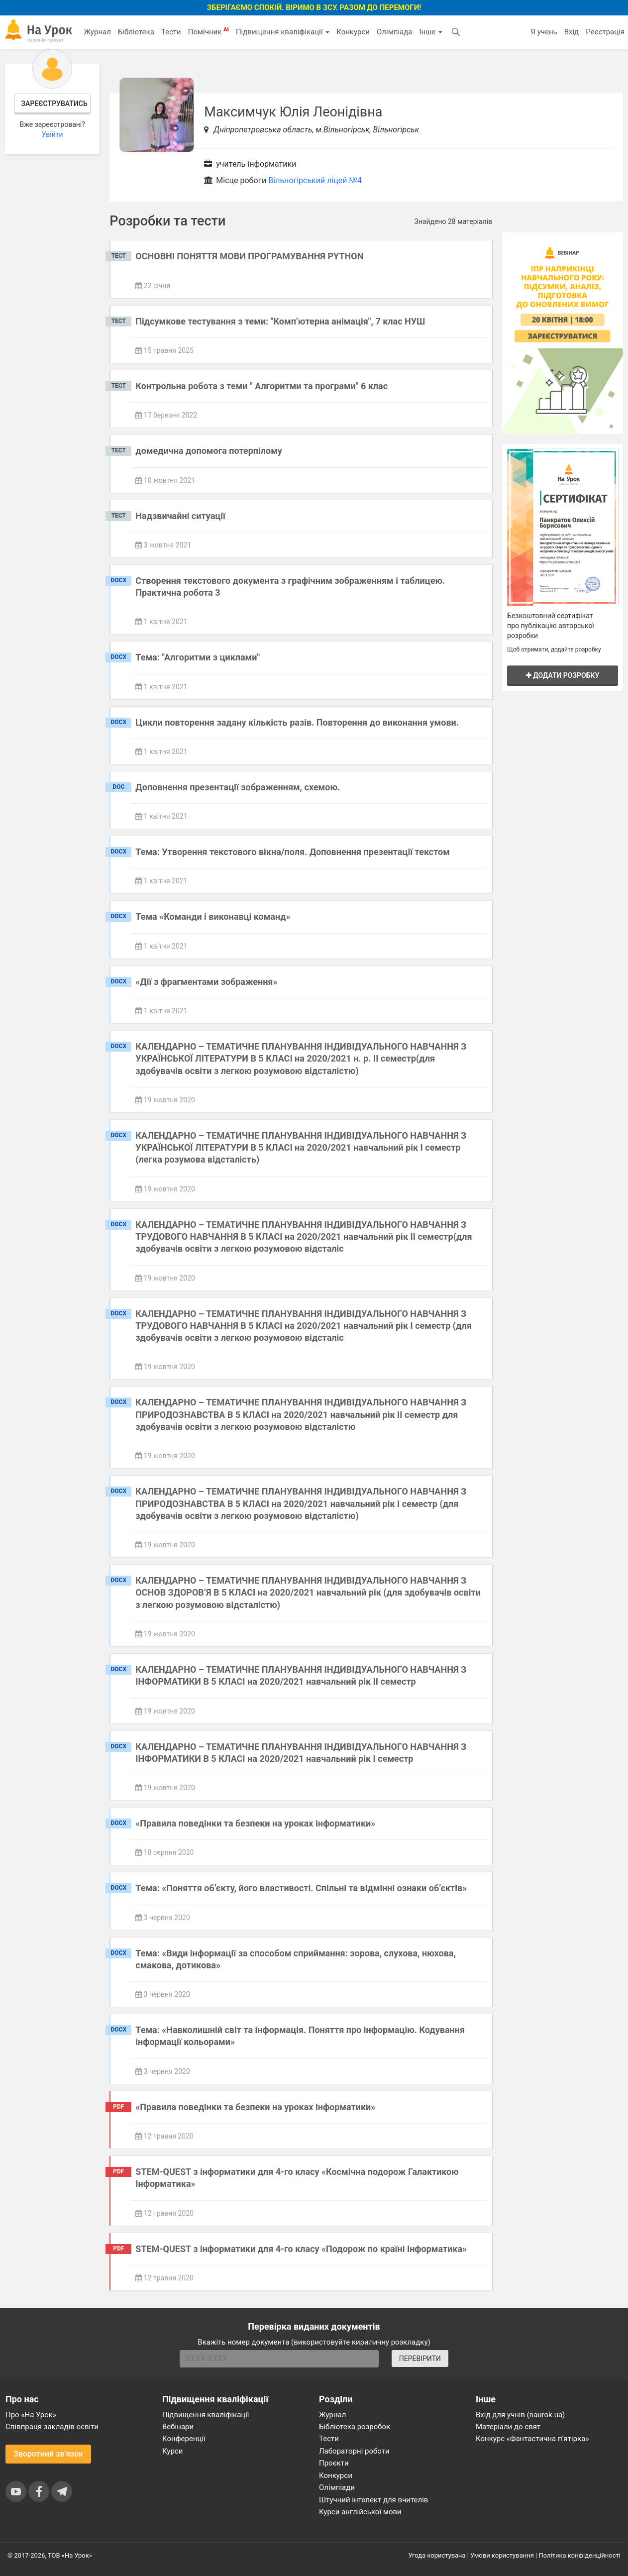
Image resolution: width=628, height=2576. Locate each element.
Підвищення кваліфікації (282, 31)
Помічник (208, 31)
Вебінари (178, 2426)
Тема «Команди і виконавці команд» (212, 916)
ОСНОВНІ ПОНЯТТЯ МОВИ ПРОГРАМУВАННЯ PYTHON (249, 256)
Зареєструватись (54, 103)
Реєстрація (605, 31)
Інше (430, 31)
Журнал (97, 31)
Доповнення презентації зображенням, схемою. (237, 787)
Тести (171, 31)
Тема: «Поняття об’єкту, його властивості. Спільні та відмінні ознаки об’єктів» (301, 1888)
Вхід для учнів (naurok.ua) (520, 2414)
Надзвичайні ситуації (180, 516)
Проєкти (334, 2463)
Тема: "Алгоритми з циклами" (197, 657)
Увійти (52, 134)
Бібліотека (136, 31)
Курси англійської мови (360, 2511)
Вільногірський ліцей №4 (315, 180)
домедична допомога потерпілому (208, 450)
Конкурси (353, 31)
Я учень (543, 31)
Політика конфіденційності (580, 2555)
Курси (172, 2451)
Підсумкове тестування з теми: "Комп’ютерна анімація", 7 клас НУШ (280, 321)
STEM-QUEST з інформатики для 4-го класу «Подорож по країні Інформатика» (301, 2249)
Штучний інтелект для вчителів (373, 2499)
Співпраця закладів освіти (52, 2426)
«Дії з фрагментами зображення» (206, 981)
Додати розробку (563, 675)
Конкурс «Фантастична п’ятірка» (532, 2438)
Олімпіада (394, 31)
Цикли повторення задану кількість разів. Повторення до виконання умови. (297, 722)
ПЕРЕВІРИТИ (420, 2358)
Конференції (184, 2438)
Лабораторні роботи (354, 2451)
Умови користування (502, 2555)
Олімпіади (337, 2487)
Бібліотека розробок (354, 2426)
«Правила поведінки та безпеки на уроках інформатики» (255, 1823)
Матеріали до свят (508, 2426)
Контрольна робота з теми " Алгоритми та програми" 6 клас (261, 386)
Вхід (571, 31)
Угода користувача (437, 2555)
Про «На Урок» (30, 2414)
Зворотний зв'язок (48, 2454)
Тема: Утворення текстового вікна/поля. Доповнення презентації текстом (292, 852)
